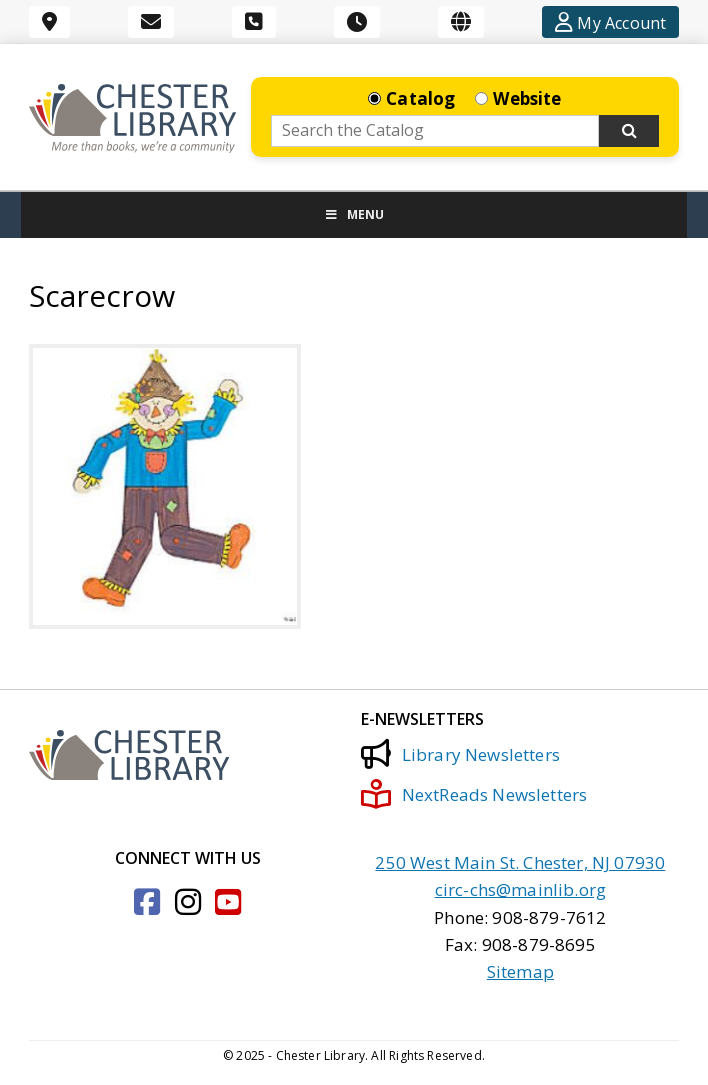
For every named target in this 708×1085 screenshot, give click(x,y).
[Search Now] (629, 131)
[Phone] (254, 22)
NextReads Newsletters (474, 794)
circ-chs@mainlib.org (520, 889)
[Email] (151, 22)
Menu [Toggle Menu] (354, 214)
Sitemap (520, 971)
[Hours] (357, 22)
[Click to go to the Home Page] (132, 118)
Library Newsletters (460, 754)
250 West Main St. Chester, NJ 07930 (520, 862)
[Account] (610, 22)
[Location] (49, 22)
